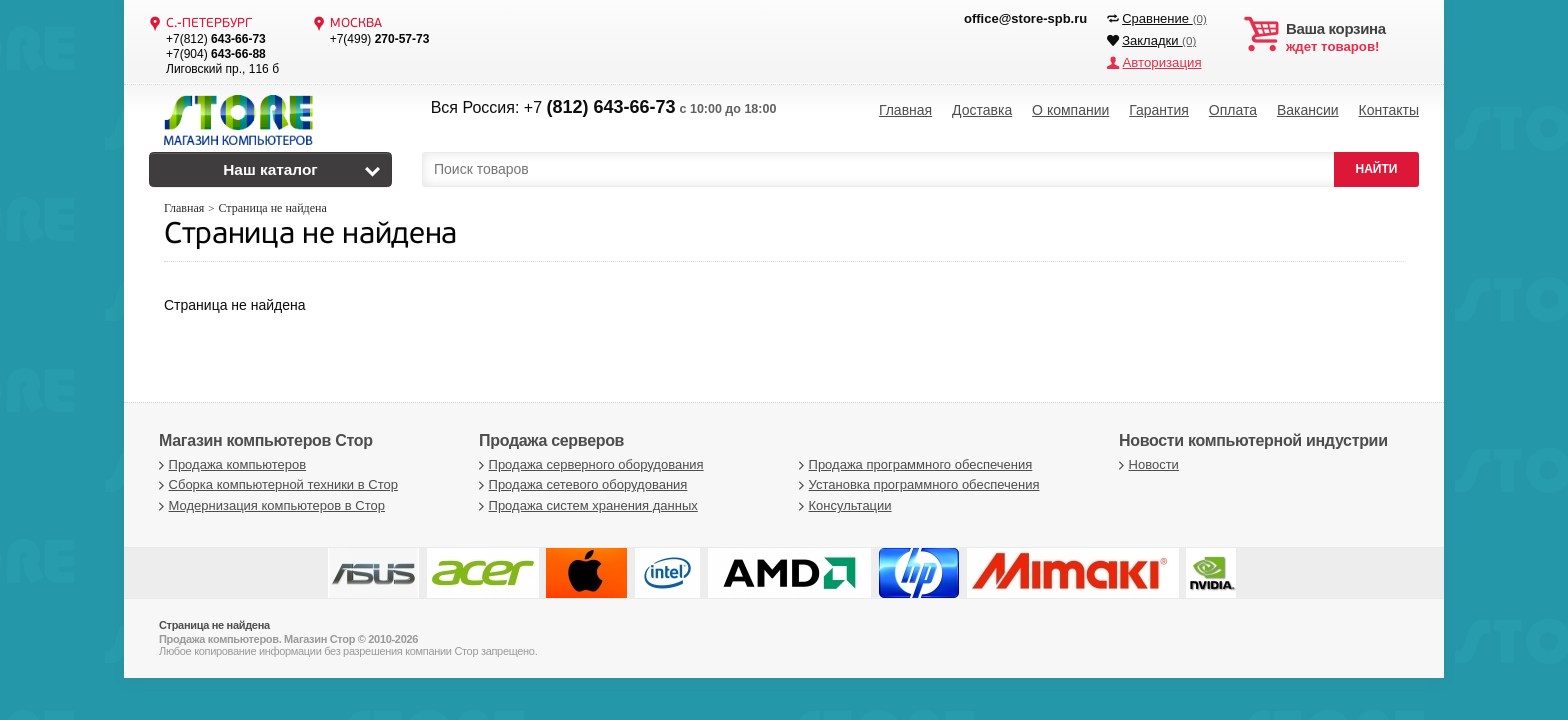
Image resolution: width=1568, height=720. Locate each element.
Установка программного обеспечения (916, 484)
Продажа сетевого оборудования (580, 484)
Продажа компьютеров (230, 464)
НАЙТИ (1377, 169)
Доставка (982, 110)
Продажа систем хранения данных (586, 505)
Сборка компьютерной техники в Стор (276, 484)
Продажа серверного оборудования (589, 464)
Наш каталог (270, 169)
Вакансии (1308, 110)
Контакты (1388, 110)
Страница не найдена (310, 235)
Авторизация (1161, 62)
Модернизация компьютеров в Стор (269, 505)
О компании (1070, 110)
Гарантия (1159, 110)
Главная (905, 110)
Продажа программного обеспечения (913, 464)
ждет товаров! (1352, 38)
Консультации (843, 505)
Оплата (1233, 110)
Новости (1146, 464)
